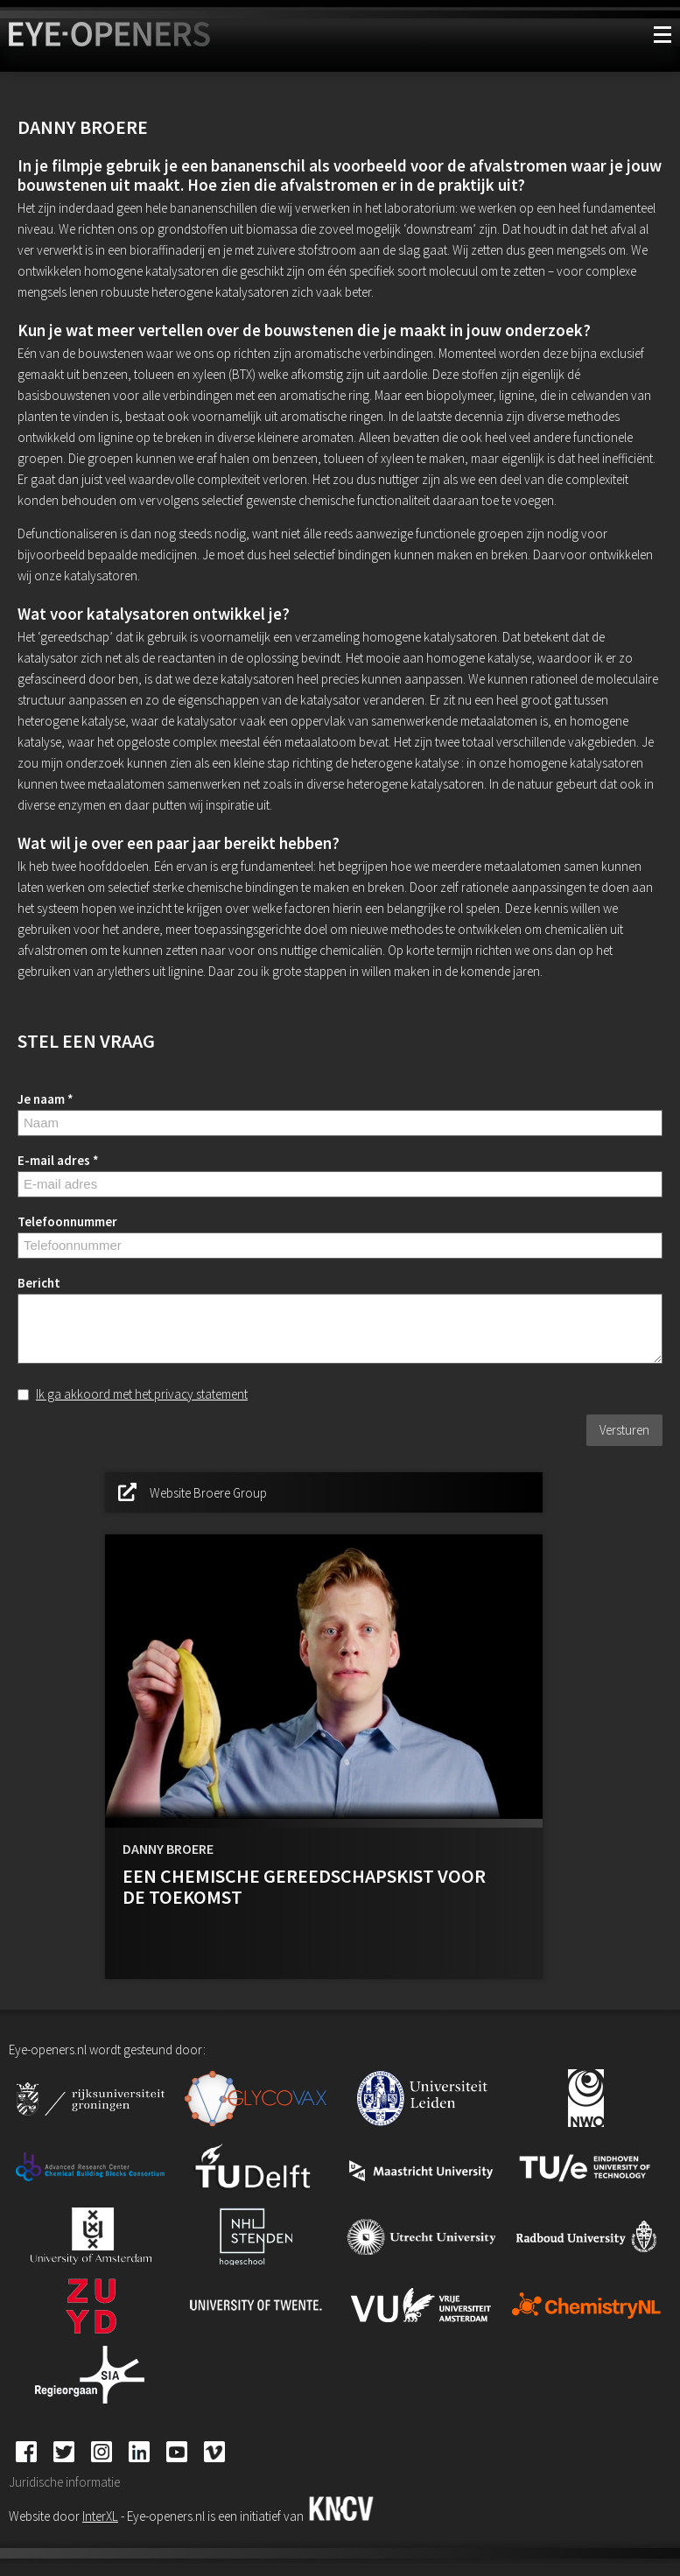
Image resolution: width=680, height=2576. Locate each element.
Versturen (624, 1429)
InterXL (100, 2516)
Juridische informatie (64, 2482)
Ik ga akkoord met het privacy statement (142, 1394)
